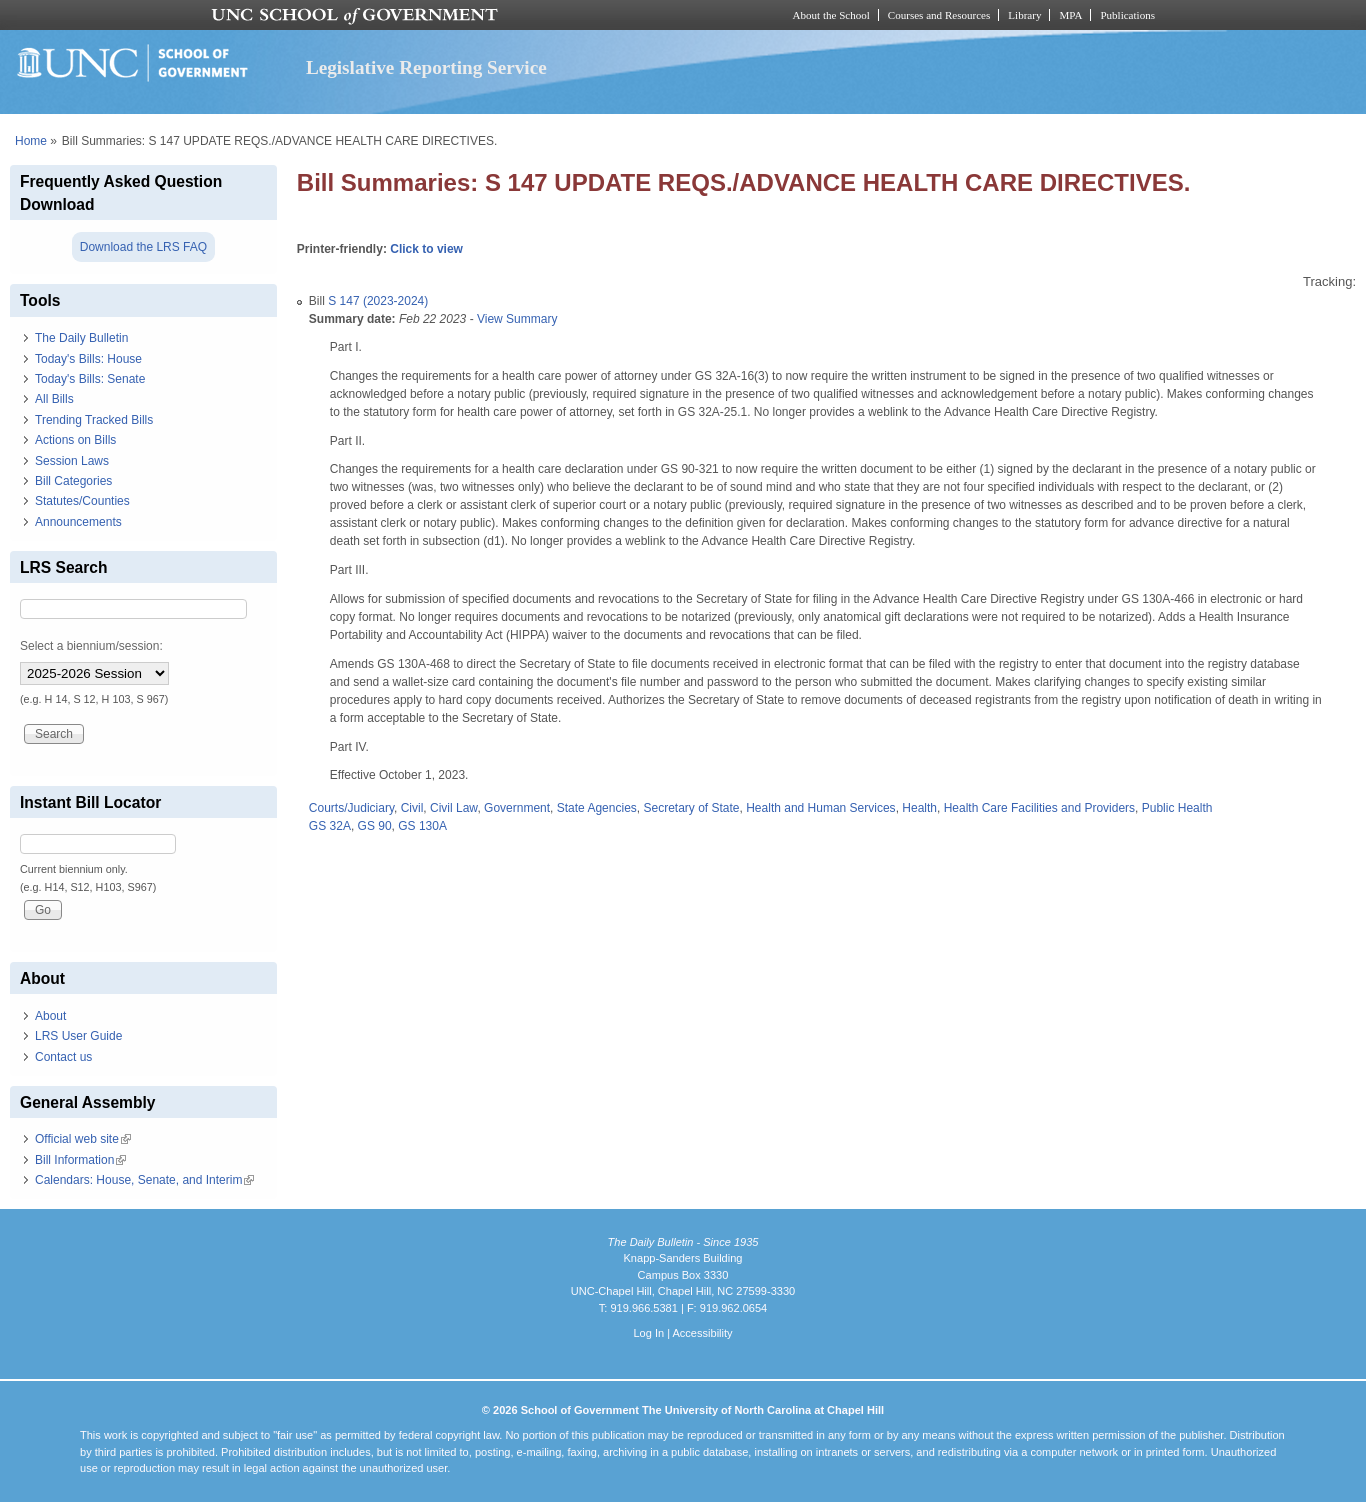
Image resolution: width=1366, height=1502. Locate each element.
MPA (1070, 15)
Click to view (426, 249)
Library (1024, 15)
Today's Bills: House (88, 359)
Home (31, 141)
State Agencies (597, 808)
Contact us (63, 1057)
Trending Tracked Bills (94, 420)
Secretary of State (691, 808)
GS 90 (375, 826)
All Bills (54, 399)
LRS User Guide (78, 1036)
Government (517, 808)
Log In (648, 1333)
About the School (831, 15)
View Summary (517, 319)
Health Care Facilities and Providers (1039, 808)
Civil (412, 808)
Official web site (83, 1139)
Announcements (78, 522)
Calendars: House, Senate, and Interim (144, 1180)
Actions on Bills (75, 440)
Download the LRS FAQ (143, 247)
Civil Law (453, 808)
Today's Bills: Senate (90, 379)
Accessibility (702, 1333)
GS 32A (330, 826)
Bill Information (80, 1160)
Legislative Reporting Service (426, 67)
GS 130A (422, 826)
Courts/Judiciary (351, 808)
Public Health (1177, 808)
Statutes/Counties (82, 501)
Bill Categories (73, 481)
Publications (1127, 15)
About (50, 1016)
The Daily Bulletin (81, 338)
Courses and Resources (939, 15)
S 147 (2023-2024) (378, 301)
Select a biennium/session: (91, 646)
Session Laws (72, 461)
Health (919, 808)
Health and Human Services (820, 808)
